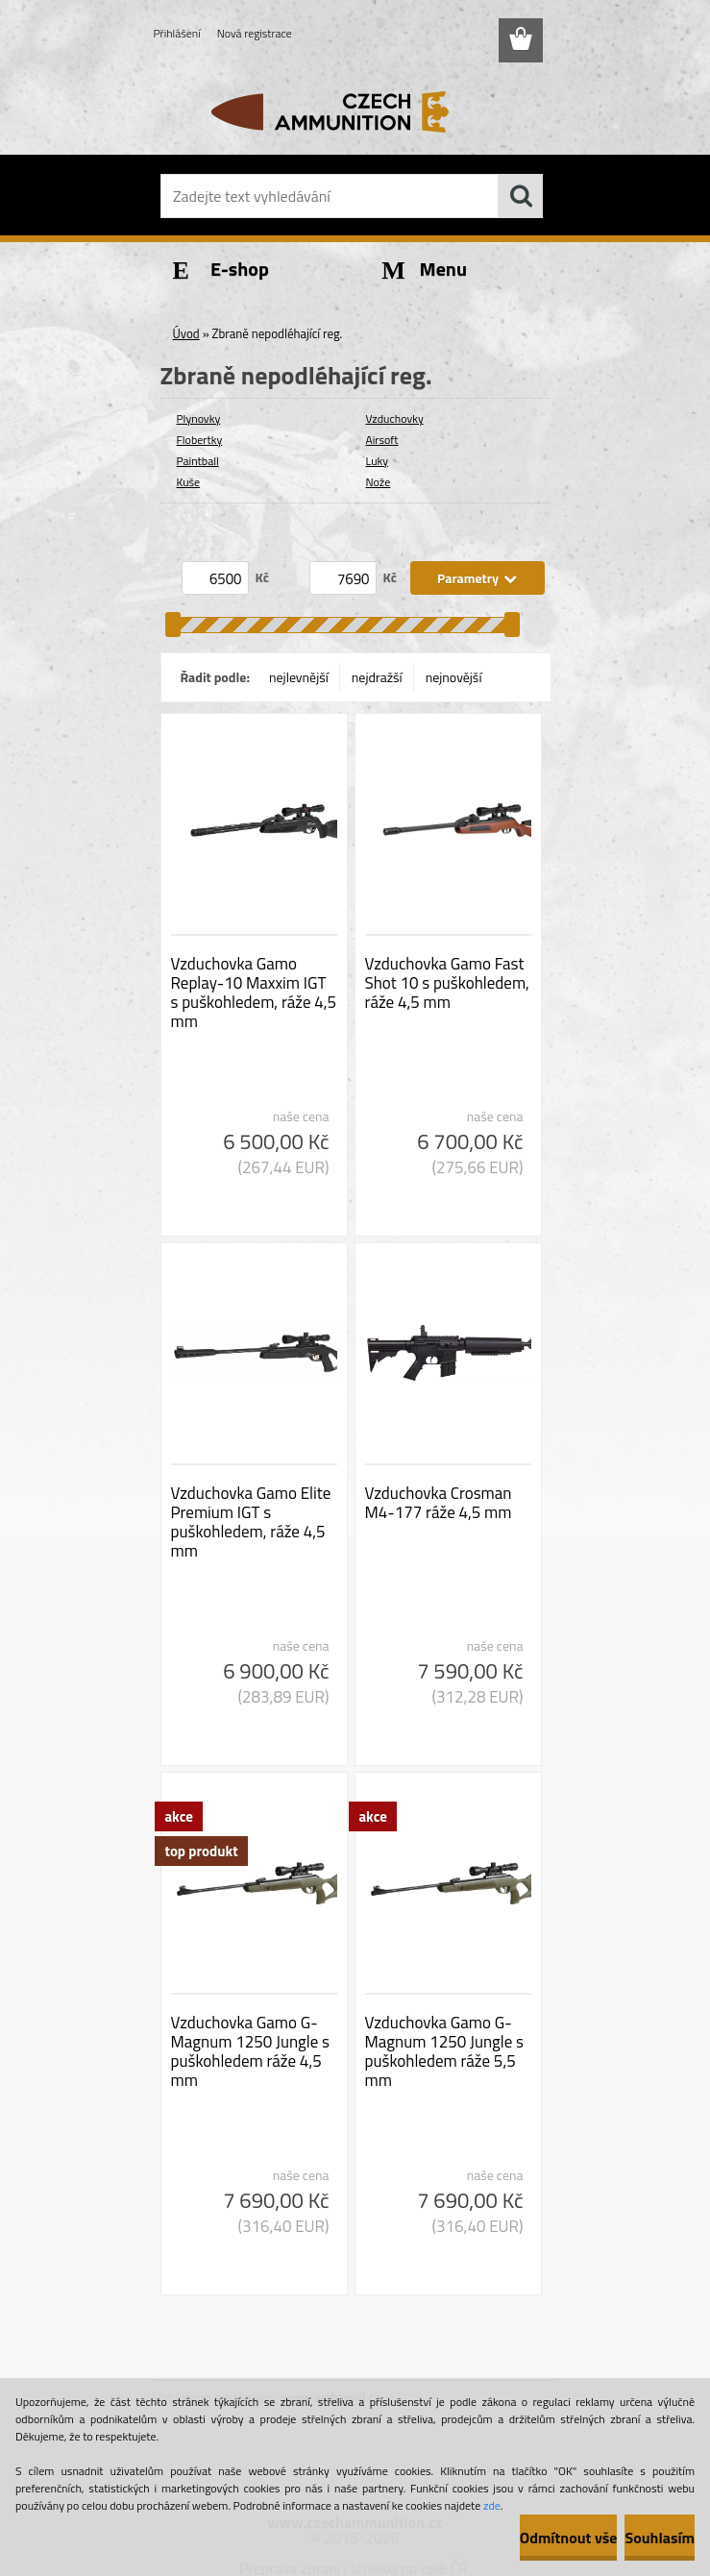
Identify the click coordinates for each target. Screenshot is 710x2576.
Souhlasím (659, 2537)
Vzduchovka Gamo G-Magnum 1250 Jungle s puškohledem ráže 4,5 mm (250, 2051)
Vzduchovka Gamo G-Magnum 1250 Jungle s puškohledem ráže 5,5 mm (444, 2051)
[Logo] (343, 111)
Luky (377, 461)
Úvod (186, 333)
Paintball (198, 461)
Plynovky (199, 418)
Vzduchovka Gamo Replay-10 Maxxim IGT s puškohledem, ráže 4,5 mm (254, 992)
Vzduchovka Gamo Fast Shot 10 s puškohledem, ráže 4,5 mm (447, 983)
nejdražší (377, 677)
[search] (521, 196)
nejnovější (454, 677)
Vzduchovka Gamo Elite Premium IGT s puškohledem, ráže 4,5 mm (251, 1522)
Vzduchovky (395, 418)
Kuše (189, 482)
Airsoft (382, 439)
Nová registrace (254, 33)
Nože (378, 482)
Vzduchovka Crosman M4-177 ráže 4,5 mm (438, 1503)
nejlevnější (299, 677)
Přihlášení (177, 33)
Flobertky (200, 439)
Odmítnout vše (569, 2537)
